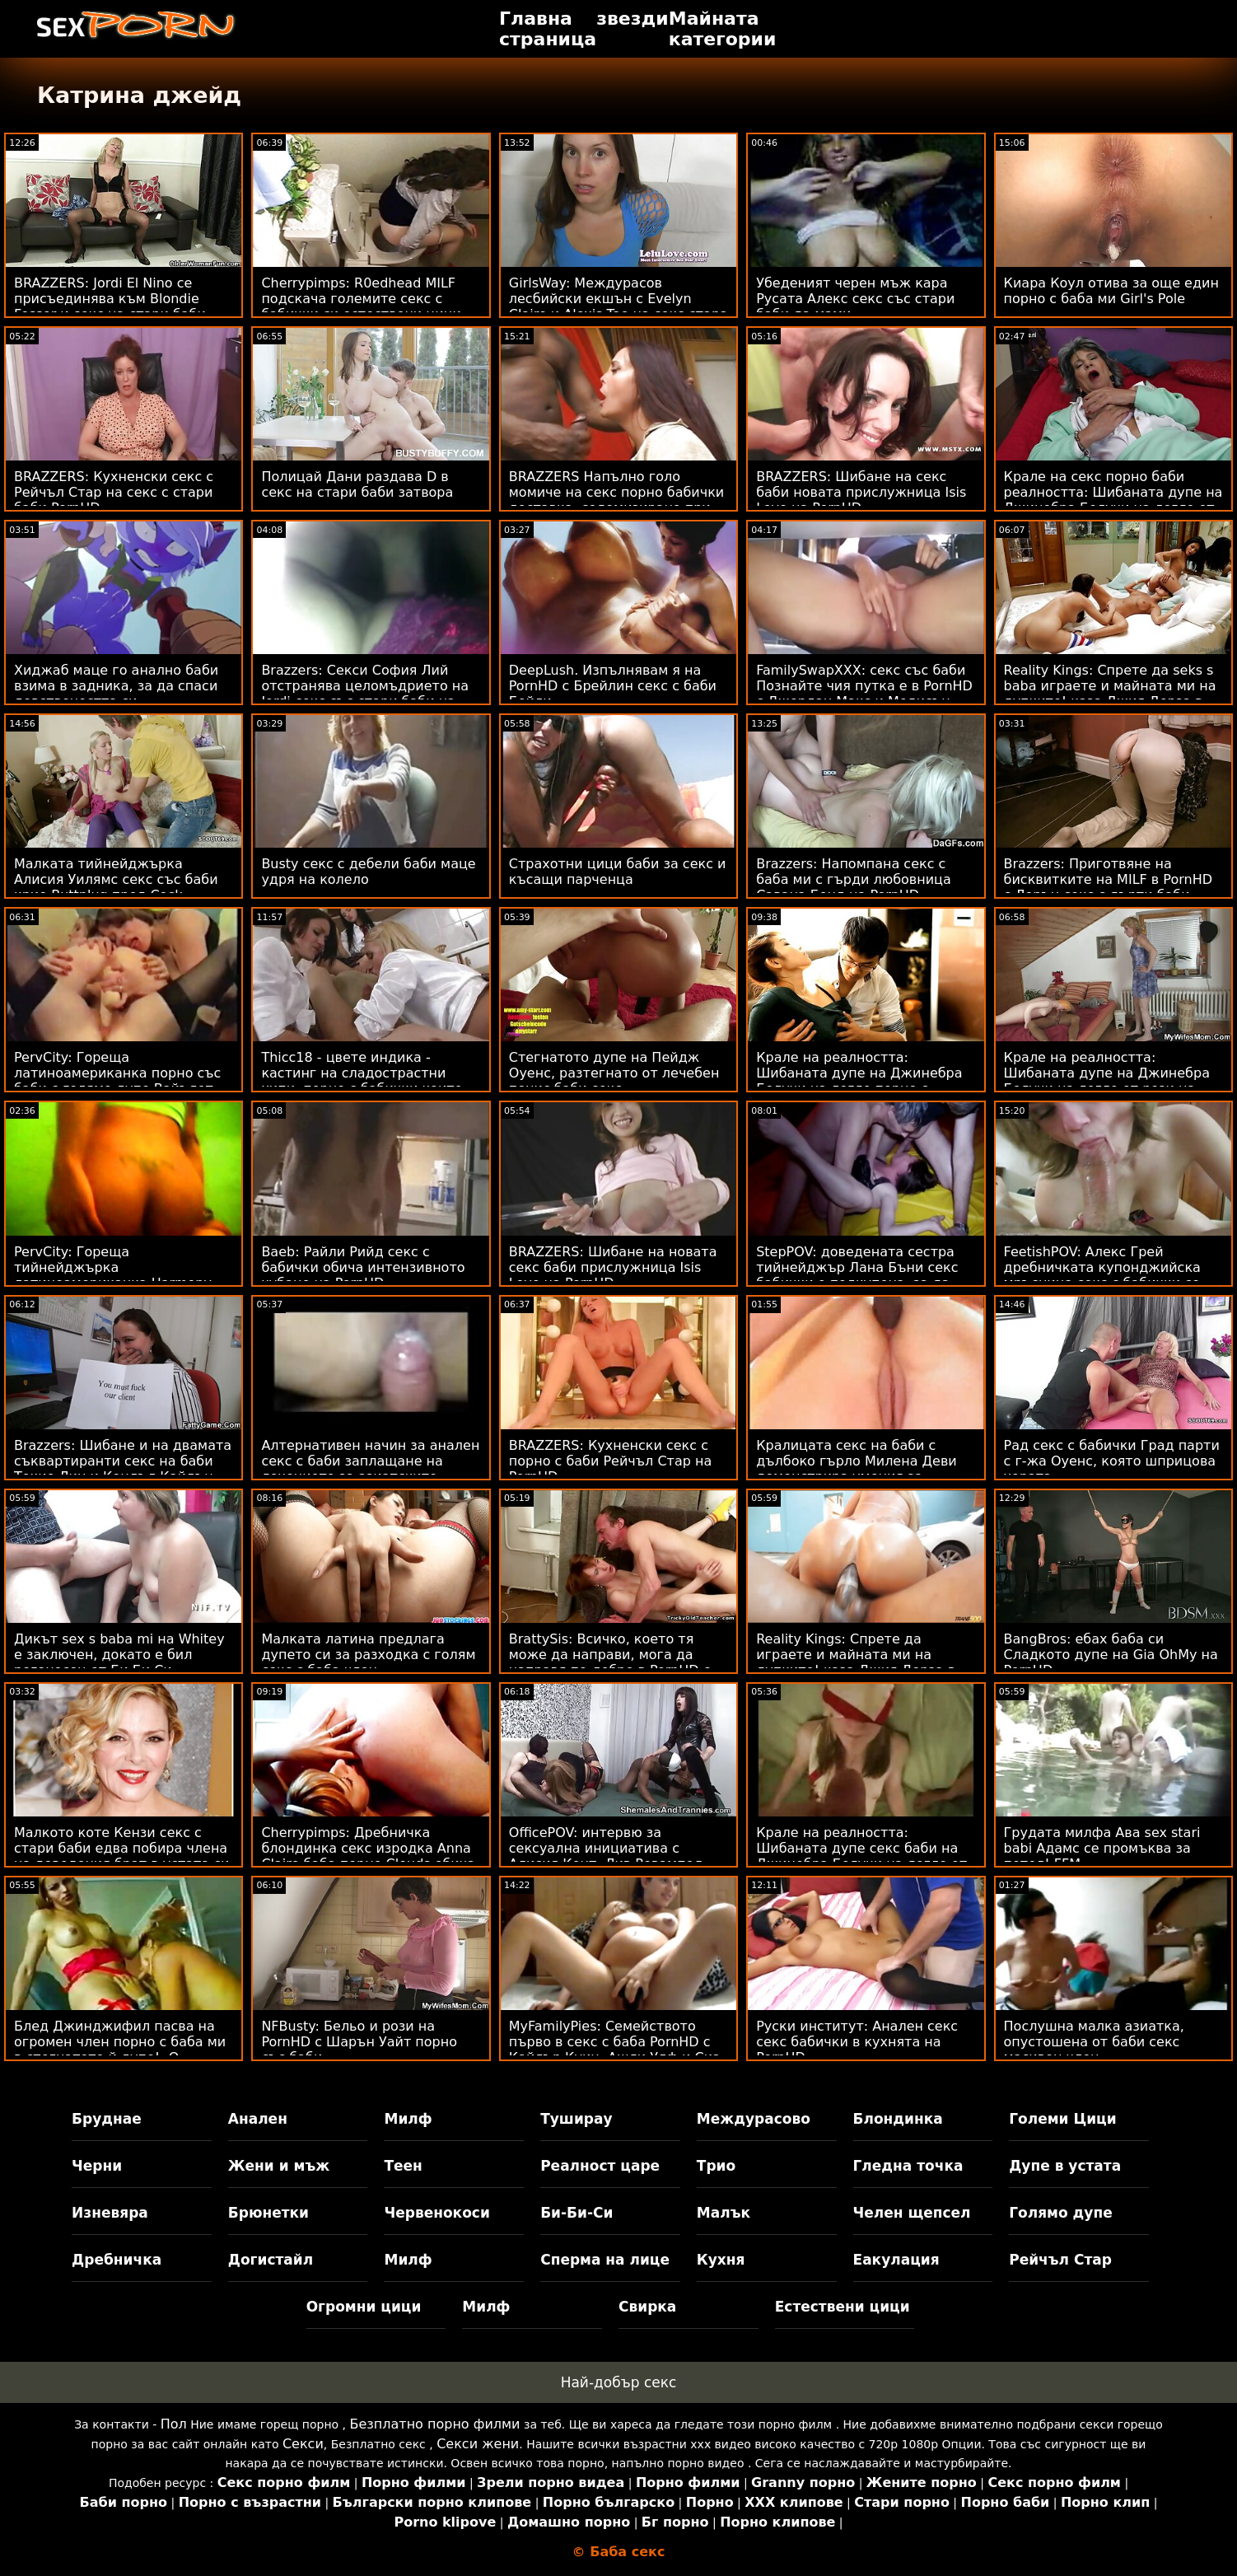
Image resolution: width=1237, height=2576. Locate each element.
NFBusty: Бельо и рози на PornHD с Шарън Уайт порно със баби (359, 2041)
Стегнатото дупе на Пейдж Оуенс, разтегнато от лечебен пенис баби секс (614, 1073)
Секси (303, 2444)
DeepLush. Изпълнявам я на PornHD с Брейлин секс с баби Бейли (613, 685)
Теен (403, 2166)
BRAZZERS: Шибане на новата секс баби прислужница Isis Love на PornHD (613, 1267)
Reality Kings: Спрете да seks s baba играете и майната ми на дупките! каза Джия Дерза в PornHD (1110, 693)
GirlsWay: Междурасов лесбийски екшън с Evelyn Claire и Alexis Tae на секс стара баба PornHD (618, 306)
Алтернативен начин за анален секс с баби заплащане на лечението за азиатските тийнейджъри (370, 1469)
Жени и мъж (278, 2166)
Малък (723, 2212)
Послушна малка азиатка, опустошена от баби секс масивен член (1094, 2041)
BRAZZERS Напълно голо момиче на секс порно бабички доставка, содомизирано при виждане (616, 500)
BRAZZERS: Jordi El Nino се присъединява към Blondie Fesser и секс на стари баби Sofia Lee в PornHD (110, 306)
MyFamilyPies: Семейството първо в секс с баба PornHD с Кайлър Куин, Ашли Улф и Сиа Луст (615, 2049)
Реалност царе (600, 2166)
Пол (174, 2424)
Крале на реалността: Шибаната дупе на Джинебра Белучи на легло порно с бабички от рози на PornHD (859, 1081)
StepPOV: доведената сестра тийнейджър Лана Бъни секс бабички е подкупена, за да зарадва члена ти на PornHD (857, 1275)
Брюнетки (268, 2212)
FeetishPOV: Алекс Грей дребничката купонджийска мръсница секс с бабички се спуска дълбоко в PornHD (1102, 1275)
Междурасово (753, 2119)
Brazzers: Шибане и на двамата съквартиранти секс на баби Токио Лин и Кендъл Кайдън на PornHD (122, 1469)
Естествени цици (842, 2306)
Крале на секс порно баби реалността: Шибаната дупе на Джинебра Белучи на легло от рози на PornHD (1113, 500)
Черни (97, 2166)
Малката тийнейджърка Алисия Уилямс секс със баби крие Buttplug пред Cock (116, 879)
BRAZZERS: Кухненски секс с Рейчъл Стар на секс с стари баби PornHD (113, 492)
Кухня (721, 2259)
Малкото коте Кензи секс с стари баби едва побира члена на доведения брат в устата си (122, 1848)
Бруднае (107, 2119)
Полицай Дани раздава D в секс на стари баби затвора (357, 484)
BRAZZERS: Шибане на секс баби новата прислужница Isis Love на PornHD (861, 492)
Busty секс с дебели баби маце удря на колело (368, 871)
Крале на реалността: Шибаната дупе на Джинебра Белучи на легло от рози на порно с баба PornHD (1107, 1081)
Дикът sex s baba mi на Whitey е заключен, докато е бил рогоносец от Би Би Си (119, 1654)
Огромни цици (364, 2306)
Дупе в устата (1065, 2166)
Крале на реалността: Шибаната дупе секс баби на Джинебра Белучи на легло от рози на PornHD (861, 1856)
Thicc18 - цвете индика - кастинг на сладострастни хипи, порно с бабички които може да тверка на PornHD (361, 1081)
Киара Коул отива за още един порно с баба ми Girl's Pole (1111, 290)
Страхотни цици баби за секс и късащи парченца (617, 871)
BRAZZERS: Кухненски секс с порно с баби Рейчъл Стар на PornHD (610, 1461)
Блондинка (898, 2119)
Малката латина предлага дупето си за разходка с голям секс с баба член (368, 1654)
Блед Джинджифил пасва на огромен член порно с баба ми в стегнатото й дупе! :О (120, 2041)
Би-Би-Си (576, 2212)
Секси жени (477, 2444)
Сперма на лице (605, 2259)
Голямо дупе (1060, 2212)
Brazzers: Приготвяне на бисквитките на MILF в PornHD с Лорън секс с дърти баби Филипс (1108, 887)
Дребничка (116, 2259)
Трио (716, 2166)
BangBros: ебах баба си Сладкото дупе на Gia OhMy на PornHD (1111, 1654)
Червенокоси (436, 2212)
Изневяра (110, 2212)
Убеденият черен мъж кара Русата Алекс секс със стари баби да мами (855, 298)
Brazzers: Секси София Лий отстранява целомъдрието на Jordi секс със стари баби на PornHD (365, 693)
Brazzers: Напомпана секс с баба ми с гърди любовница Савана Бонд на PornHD (853, 879)
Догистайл (270, 2259)
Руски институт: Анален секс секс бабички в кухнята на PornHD (857, 2041)
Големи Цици (1062, 2119)
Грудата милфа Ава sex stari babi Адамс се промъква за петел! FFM (1102, 1848)
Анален (257, 2119)
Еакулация (896, 2259)
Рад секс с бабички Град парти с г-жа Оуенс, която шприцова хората (1112, 1461)
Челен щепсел (912, 2212)
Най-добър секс (619, 2382)
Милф (408, 2119)
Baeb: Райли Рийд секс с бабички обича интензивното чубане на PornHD (362, 1267)
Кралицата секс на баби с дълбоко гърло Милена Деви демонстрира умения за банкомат (856, 1469)
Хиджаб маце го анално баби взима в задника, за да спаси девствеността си (116, 685)
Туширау (576, 2119)
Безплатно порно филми (435, 2424)
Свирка (647, 2306)
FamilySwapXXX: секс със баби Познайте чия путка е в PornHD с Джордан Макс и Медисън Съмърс (864, 693)
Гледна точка (908, 2166)
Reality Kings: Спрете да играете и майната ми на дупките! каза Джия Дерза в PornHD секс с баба (855, 1662)
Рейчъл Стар (1060, 2259)
